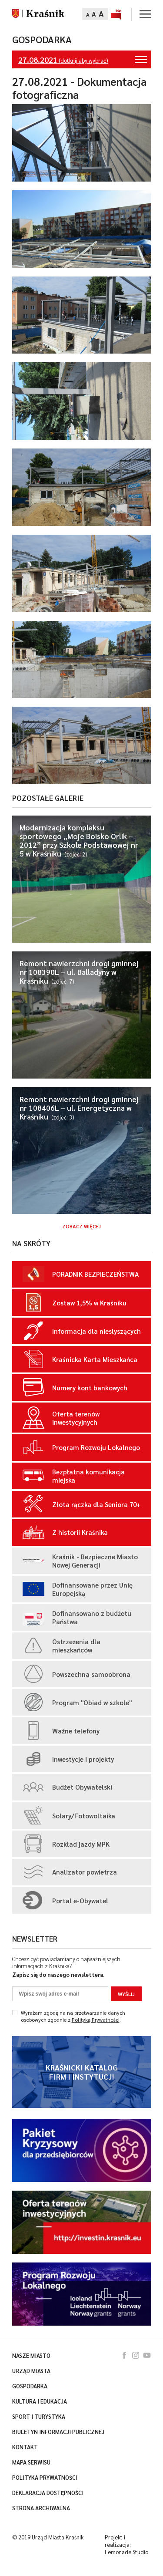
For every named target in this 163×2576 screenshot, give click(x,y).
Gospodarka (42, 39)
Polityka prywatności (44, 2477)
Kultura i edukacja (39, 2401)
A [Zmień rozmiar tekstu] (88, 14)
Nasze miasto (31, 2355)
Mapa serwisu (31, 2462)
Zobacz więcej (81, 1226)
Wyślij (126, 1993)
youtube (147, 2355)
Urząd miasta (31, 2370)
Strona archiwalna (41, 2508)
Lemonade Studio (126, 2552)
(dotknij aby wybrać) (82, 59)
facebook (124, 2355)
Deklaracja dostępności (47, 2492)
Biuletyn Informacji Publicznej (58, 2431)
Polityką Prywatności (96, 2019)
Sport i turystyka (38, 2416)
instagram (135, 2355)
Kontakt (25, 2447)
